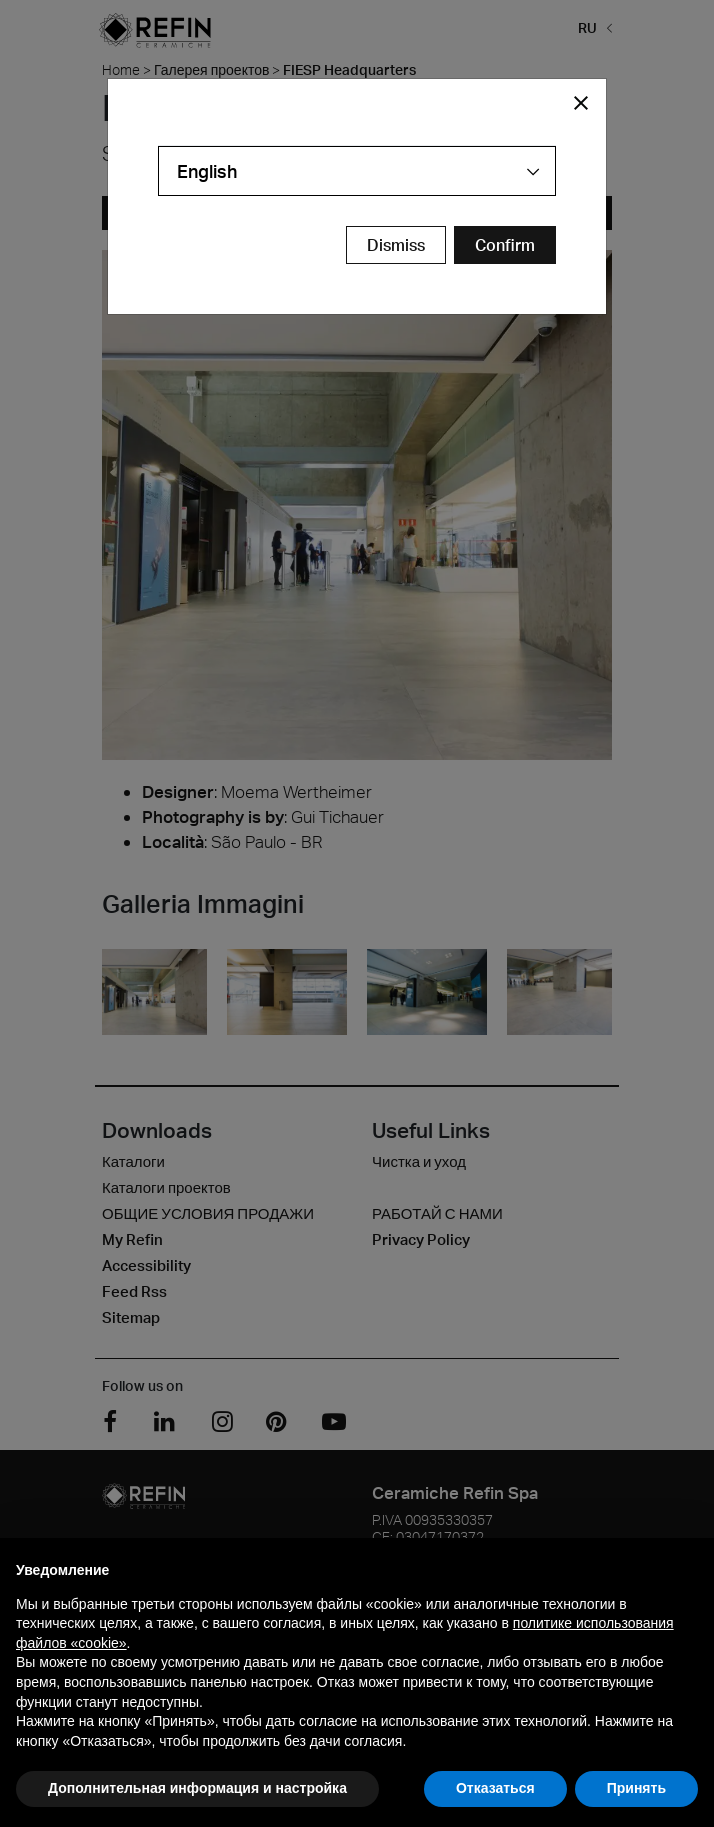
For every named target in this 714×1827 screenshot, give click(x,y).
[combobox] (357, 171)
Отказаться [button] (495, 1788)
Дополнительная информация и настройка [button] (197, 1788)
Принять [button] (636, 1788)
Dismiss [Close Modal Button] (396, 245)
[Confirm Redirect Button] (505, 245)
